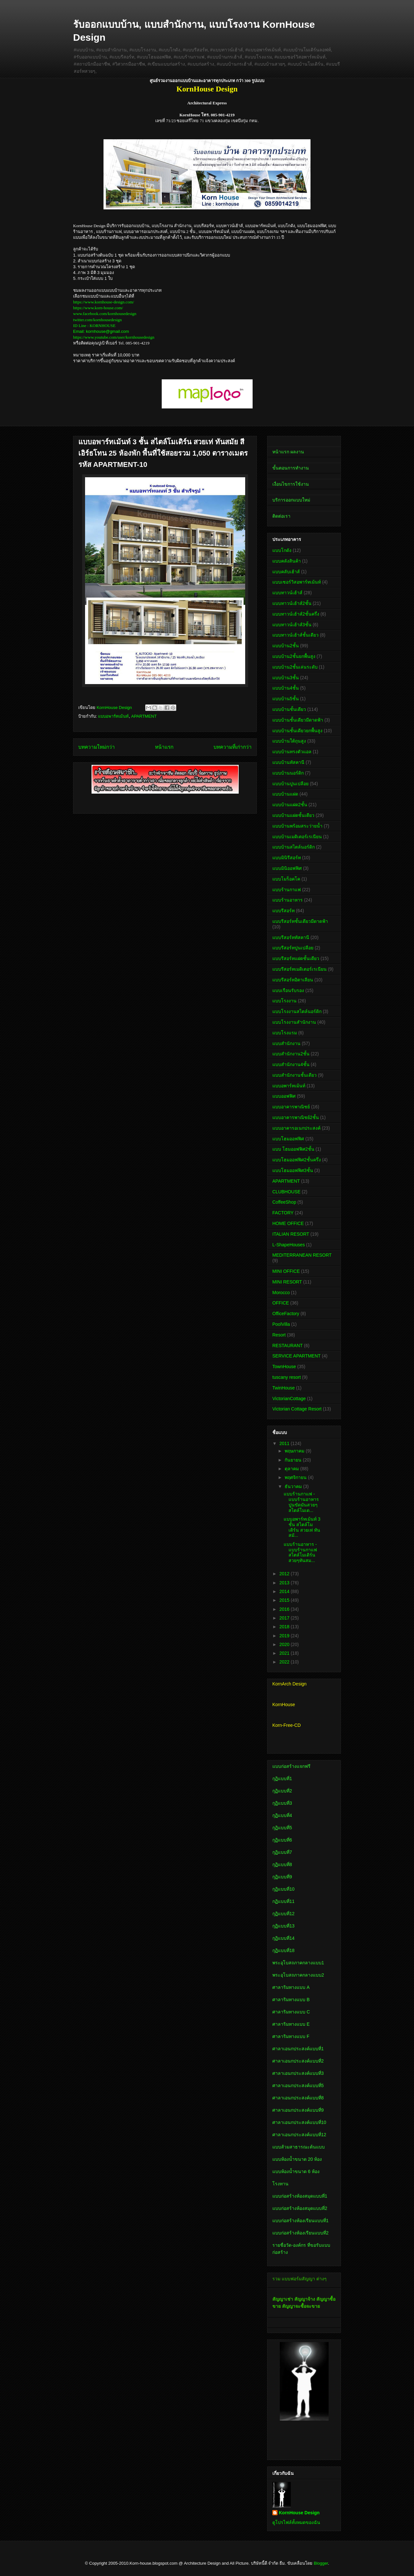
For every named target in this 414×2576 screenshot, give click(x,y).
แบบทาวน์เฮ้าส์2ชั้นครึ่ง (295, 614)
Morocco (281, 1292)
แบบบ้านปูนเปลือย (290, 783)
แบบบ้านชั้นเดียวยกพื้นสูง (297, 730)
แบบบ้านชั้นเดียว (289, 709)
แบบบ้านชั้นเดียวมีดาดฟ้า (297, 720)
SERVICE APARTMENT (296, 1355)
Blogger (321, 2563)
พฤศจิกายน (296, 1477)
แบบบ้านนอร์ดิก (288, 773)
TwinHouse (283, 1387)
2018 (285, 1626)
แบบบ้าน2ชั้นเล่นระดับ (295, 667)
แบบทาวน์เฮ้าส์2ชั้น (291, 603)
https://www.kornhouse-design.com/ (103, 302)
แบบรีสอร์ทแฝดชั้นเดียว (295, 958)
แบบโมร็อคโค (286, 879)
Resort (279, 1334)
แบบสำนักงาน (286, 1043)
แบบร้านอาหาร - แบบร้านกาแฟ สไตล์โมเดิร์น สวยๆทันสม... (300, 1552)
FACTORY (283, 1212)
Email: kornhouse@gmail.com (101, 331)
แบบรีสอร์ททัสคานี (290, 937)
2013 (285, 1582)
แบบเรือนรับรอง (288, 990)
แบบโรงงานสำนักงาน (294, 1022)
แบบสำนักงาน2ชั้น (291, 1053)
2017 (285, 1618)
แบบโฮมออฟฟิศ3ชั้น (292, 1170)
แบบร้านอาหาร (287, 900)
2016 (285, 1609)
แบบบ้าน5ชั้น (285, 698)
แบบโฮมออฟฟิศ (288, 1138)
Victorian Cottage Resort (296, 1408)
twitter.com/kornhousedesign (97, 319)
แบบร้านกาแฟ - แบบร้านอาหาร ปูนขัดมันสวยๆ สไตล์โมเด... (301, 1502)
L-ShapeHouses (288, 1244)
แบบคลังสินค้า (286, 561)
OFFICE (280, 1302)
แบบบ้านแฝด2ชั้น (289, 804)
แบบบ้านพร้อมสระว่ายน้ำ (297, 826)
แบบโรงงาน (284, 1000)
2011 (285, 1443)
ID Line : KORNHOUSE (94, 325)
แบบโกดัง (281, 550)
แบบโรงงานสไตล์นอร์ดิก (296, 1011)
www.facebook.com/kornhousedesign (104, 313)
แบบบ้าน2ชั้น (285, 645)
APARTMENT (144, 716)
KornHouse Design (299, 2512)
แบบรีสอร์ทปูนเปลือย (292, 947)
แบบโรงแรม (284, 1032)
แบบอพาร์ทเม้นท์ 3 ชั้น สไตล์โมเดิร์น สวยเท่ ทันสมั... (302, 1527)
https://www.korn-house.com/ (98, 307)
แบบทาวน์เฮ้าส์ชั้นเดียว (295, 635)
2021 (285, 1653)
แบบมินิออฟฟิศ (287, 868)
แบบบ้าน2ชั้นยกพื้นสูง (293, 656)
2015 (285, 1600)
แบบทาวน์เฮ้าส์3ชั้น (291, 624)
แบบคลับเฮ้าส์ (286, 571)
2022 (285, 1661)
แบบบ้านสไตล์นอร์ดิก (293, 847)
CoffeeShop (284, 1202)
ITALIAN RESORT (290, 1234)
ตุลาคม (292, 1468)
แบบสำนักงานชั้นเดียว (294, 1075)
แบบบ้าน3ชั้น (285, 677)
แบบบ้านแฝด (285, 794)
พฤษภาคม (295, 1450)
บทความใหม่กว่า (96, 747)
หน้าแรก (164, 747)
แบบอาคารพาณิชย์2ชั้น (295, 1117)
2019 (285, 1635)
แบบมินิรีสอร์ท (286, 857)
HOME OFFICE (288, 1223)
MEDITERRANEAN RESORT (302, 1255)
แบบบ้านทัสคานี (288, 762)
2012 (285, 1573)
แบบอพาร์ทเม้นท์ (113, 716)
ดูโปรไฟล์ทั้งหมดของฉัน (296, 2522)
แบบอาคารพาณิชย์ (291, 1106)
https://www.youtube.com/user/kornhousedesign (113, 337)
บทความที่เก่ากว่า (232, 747)
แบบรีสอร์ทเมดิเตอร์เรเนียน (299, 969)
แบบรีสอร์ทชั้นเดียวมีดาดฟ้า (300, 921)
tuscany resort (286, 1377)
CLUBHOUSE (286, 1191)
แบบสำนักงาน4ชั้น (291, 1064)
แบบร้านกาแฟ (286, 889)
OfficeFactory (285, 1313)
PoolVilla (281, 1324)
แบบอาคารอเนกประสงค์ (296, 1128)
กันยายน (294, 1459)
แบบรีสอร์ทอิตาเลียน (292, 979)
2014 (285, 1591)
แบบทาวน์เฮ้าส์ (287, 592)
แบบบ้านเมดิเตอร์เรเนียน (297, 836)
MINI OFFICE (286, 1271)
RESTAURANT (287, 1345)
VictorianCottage (289, 1398)
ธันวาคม (294, 1486)
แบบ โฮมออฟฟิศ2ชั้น (293, 1149)
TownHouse (284, 1366)
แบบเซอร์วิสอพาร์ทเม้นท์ (296, 582)
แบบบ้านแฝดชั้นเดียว (293, 815)
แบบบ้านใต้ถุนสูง (289, 741)
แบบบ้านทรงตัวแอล (291, 751)
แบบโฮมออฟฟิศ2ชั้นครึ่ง (296, 1159)
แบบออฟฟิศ (284, 1096)
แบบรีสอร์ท (283, 910)
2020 (285, 1644)
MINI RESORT (287, 1281)
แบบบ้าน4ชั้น (285, 688)
